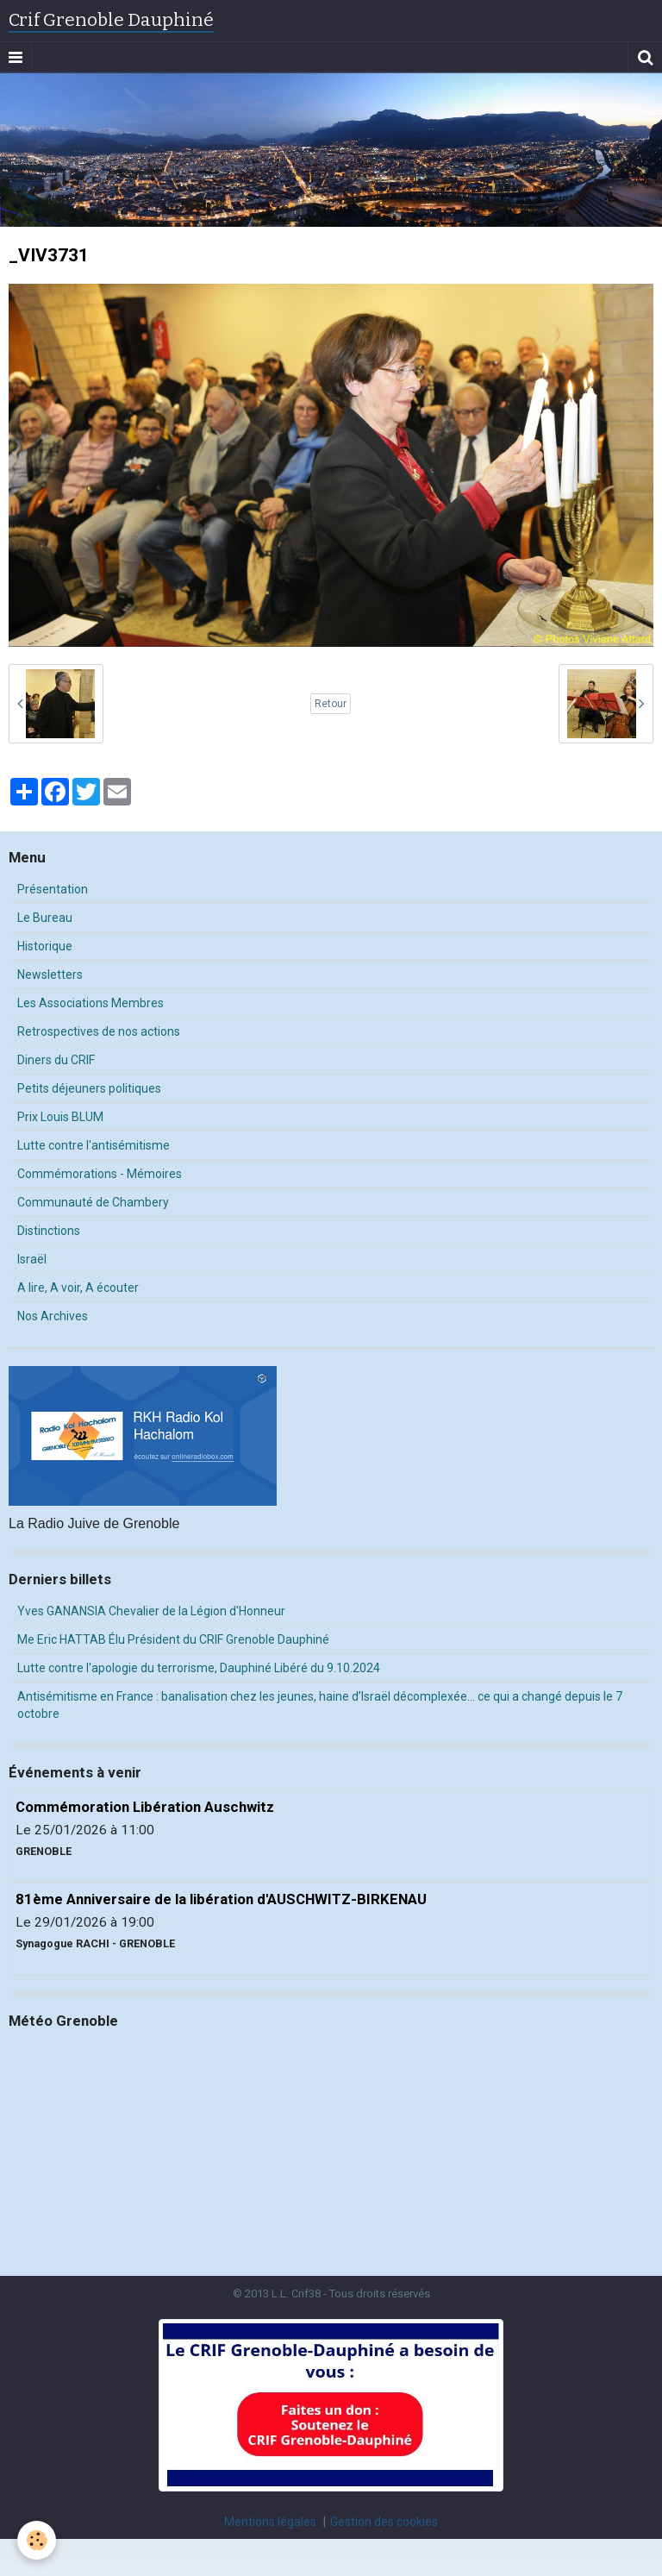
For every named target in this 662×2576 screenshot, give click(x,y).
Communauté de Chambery (93, 1202)
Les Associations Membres (90, 1003)
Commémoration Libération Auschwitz (145, 1806)
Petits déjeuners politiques (89, 1088)
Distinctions (48, 1231)
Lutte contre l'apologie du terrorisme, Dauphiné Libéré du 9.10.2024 (198, 1668)
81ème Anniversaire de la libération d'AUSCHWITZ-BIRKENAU (221, 1899)
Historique (44, 946)
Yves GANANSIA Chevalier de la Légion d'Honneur (151, 1611)
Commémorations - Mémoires (99, 1174)
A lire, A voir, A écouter (78, 1287)
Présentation (52, 889)
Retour (331, 704)
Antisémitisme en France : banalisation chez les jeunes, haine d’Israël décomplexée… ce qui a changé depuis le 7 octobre (319, 1704)
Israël (32, 1259)
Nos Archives (52, 1316)
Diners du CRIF (56, 1060)
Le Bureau (44, 917)
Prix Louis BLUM (60, 1117)
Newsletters (50, 974)
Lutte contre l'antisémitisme (93, 1145)
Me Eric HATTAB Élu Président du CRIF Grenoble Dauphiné (173, 1639)
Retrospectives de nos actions (98, 1031)
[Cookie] (36, 2540)
